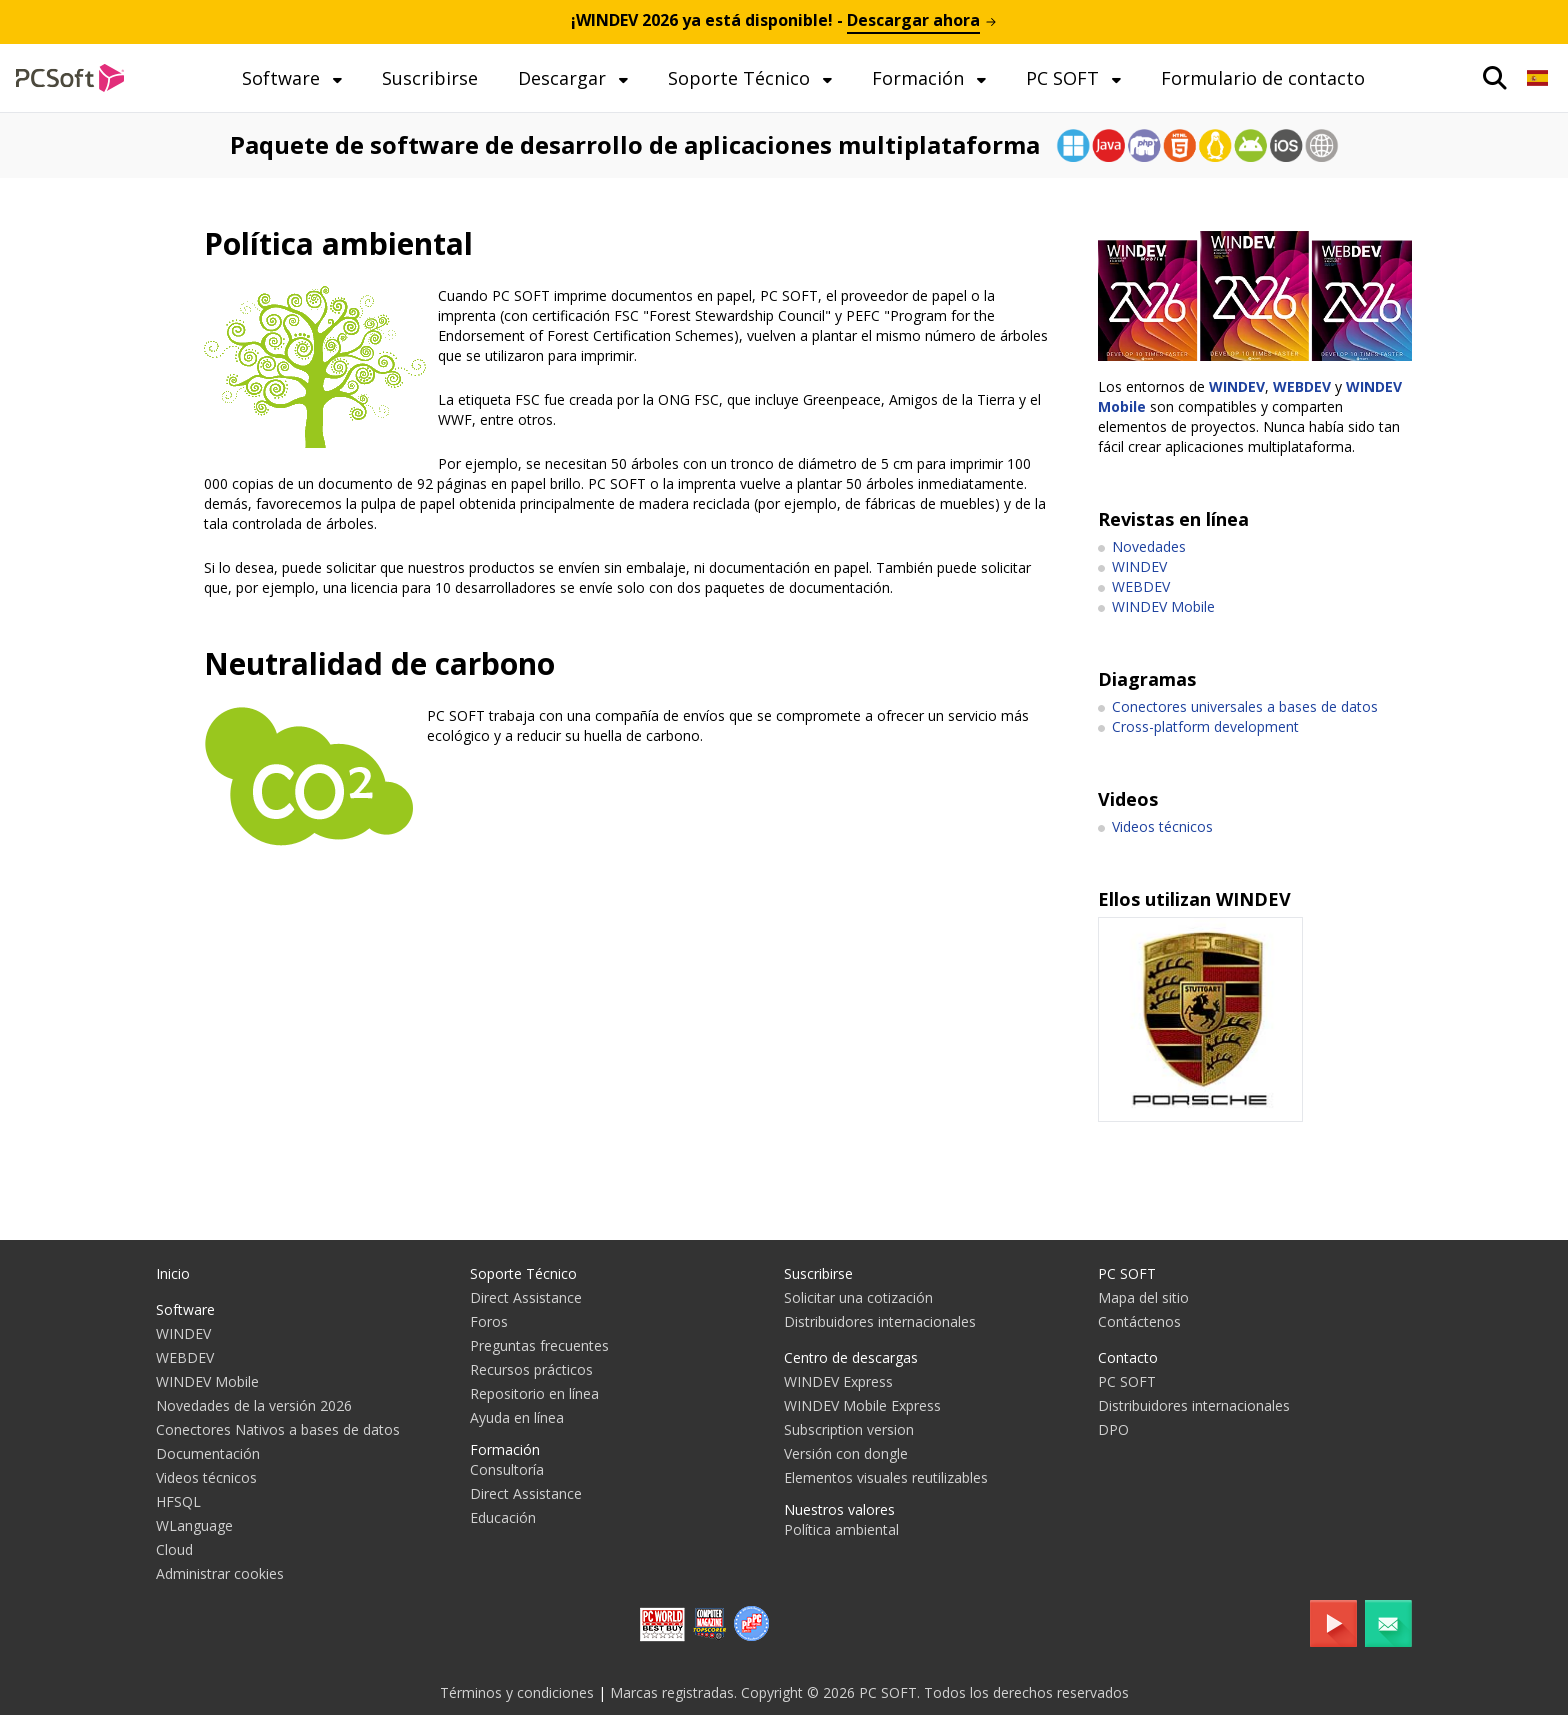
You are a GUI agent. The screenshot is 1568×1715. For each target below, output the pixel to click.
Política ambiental (841, 1529)
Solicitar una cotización (858, 1297)
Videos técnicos (1162, 826)
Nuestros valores (839, 1509)
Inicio (173, 1273)
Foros (489, 1321)
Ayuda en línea (517, 1417)
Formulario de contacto (1263, 78)
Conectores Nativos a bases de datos (278, 1429)
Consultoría (507, 1469)
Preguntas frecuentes (539, 1345)
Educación (503, 1517)
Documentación (208, 1453)
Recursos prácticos (531, 1369)
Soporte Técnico (741, 78)
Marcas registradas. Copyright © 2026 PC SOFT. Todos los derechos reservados (869, 1692)
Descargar (564, 78)
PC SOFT (1065, 78)
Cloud (174, 1549)
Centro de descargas (851, 1357)
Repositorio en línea (534, 1393)
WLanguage (194, 1525)
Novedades (1149, 546)
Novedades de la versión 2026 (254, 1405)
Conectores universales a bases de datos (1245, 706)
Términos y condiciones (517, 1692)
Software (283, 78)
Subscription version (849, 1429)
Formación (920, 78)
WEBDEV (1302, 386)
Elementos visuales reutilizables (886, 1477)
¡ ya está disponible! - (784, 20)
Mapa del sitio (1143, 1297)
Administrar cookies (220, 1573)
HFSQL (178, 1501)
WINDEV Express (838, 1381)
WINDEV (1237, 386)
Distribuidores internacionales (880, 1321)
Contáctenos (1139, 1321)
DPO (1113, 1429)
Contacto (1128, 1357)
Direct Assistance (526, 1297)
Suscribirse (430, 78)
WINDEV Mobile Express (862, 1405)
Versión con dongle (846, 1453)
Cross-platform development (1205, 726)
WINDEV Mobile (1163, 606)
